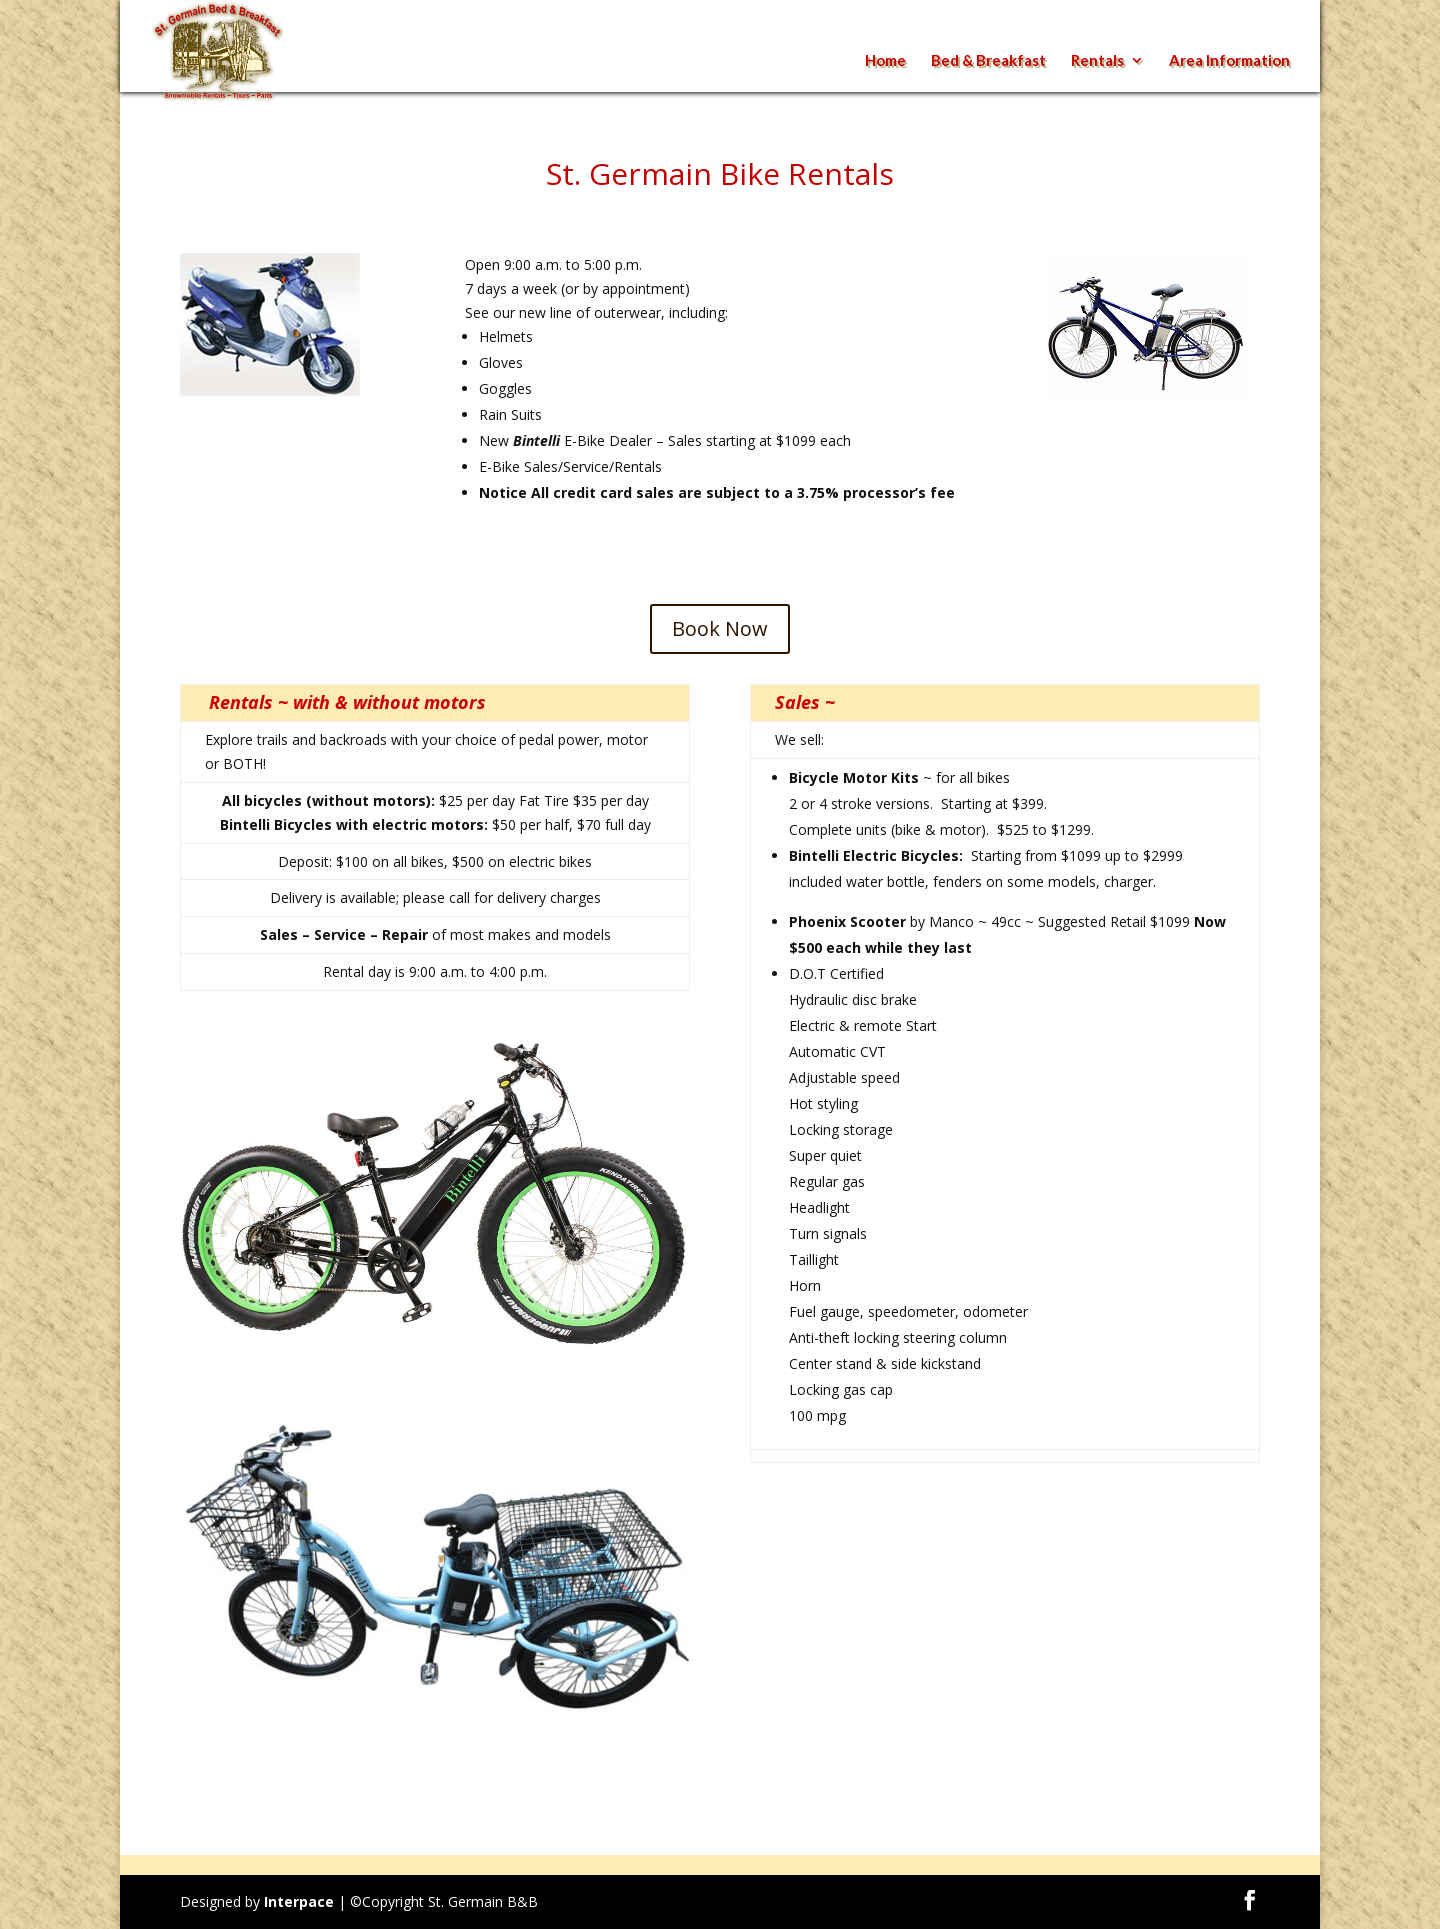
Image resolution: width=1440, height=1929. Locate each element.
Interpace (299, 1901)
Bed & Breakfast (988, 61)
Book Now (720, 628)
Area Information (1229, 61)
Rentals (1097, 61)
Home (885, 61)
